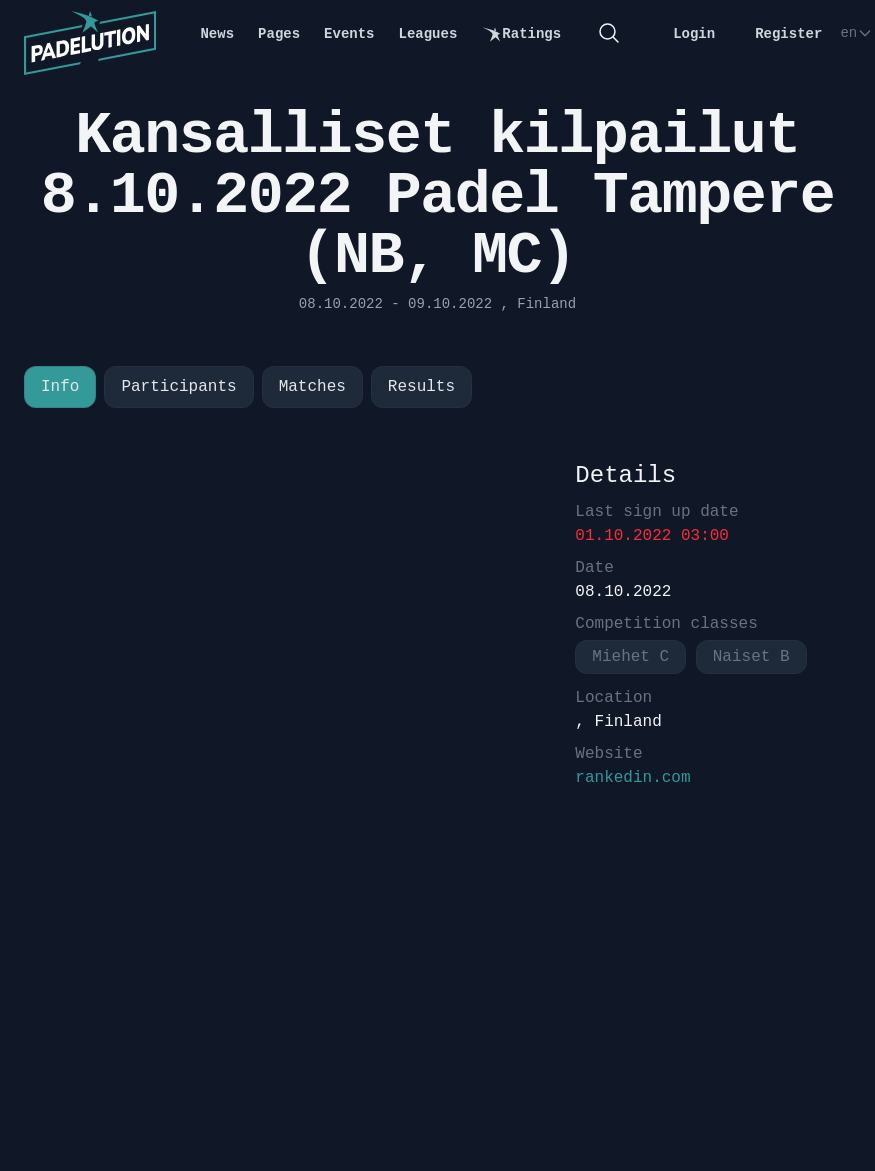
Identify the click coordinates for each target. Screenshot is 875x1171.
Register (788, 34)
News (217, 34)
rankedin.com (632, 778)
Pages (279, 34)
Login (694, 34)
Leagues (428, 34)
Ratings (521, 34)
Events (349, 34)
